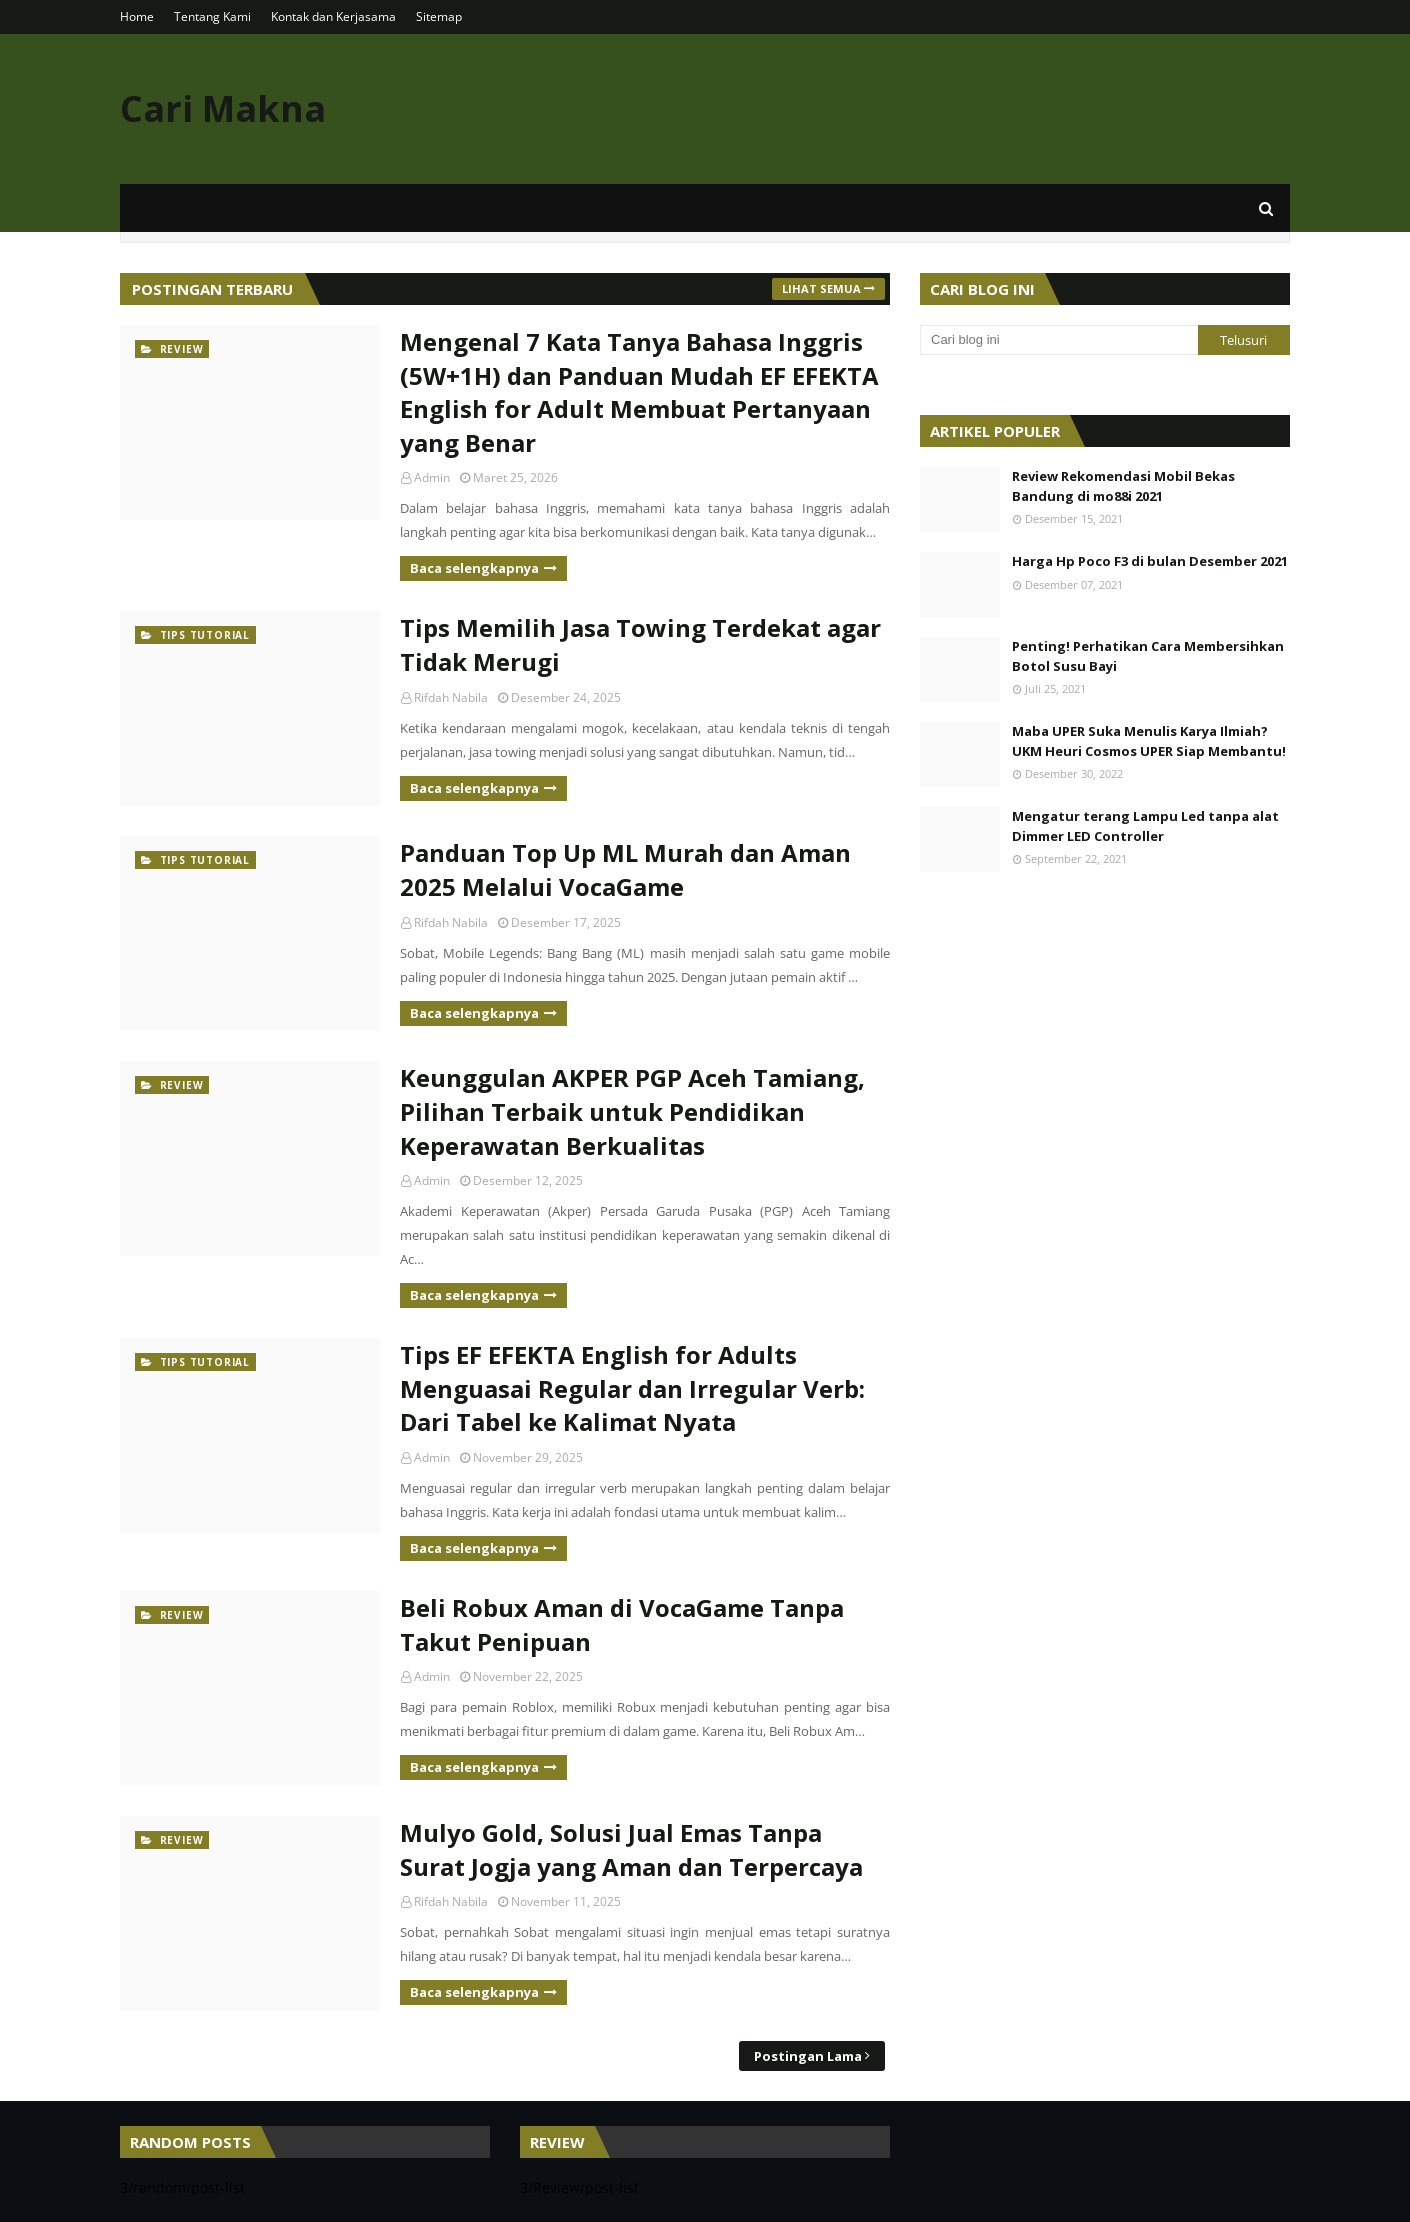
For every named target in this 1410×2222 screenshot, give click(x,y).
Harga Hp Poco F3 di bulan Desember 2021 (1150, 561)
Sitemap (439, 16)
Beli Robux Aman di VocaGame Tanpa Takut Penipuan (622, 1624)
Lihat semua (821, 288)
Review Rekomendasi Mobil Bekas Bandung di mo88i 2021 (1123, 486)
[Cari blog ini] (1059, 340)
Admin (432, 477)
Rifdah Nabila (451, 697)
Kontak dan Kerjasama (333, 16)
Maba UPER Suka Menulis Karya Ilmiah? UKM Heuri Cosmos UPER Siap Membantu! (1149, 741)
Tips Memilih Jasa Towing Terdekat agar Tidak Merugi (640, 644)
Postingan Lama (808, 2056)
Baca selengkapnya (474, 568)
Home (137, 16)
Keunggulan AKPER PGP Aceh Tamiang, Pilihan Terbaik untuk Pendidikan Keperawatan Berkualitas (632, 1111)
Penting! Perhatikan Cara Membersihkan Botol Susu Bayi (1148, 656)
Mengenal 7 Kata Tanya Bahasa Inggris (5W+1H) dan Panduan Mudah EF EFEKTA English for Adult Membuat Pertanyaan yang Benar (639, 392)
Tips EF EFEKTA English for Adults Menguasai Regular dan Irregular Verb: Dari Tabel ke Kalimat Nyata (632, 1388)
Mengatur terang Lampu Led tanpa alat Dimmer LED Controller (1145, 826)
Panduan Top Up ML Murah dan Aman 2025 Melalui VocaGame (625, 869)
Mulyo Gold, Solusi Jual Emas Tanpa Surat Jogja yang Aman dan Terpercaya (631, 1849)
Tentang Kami (212, 16)
